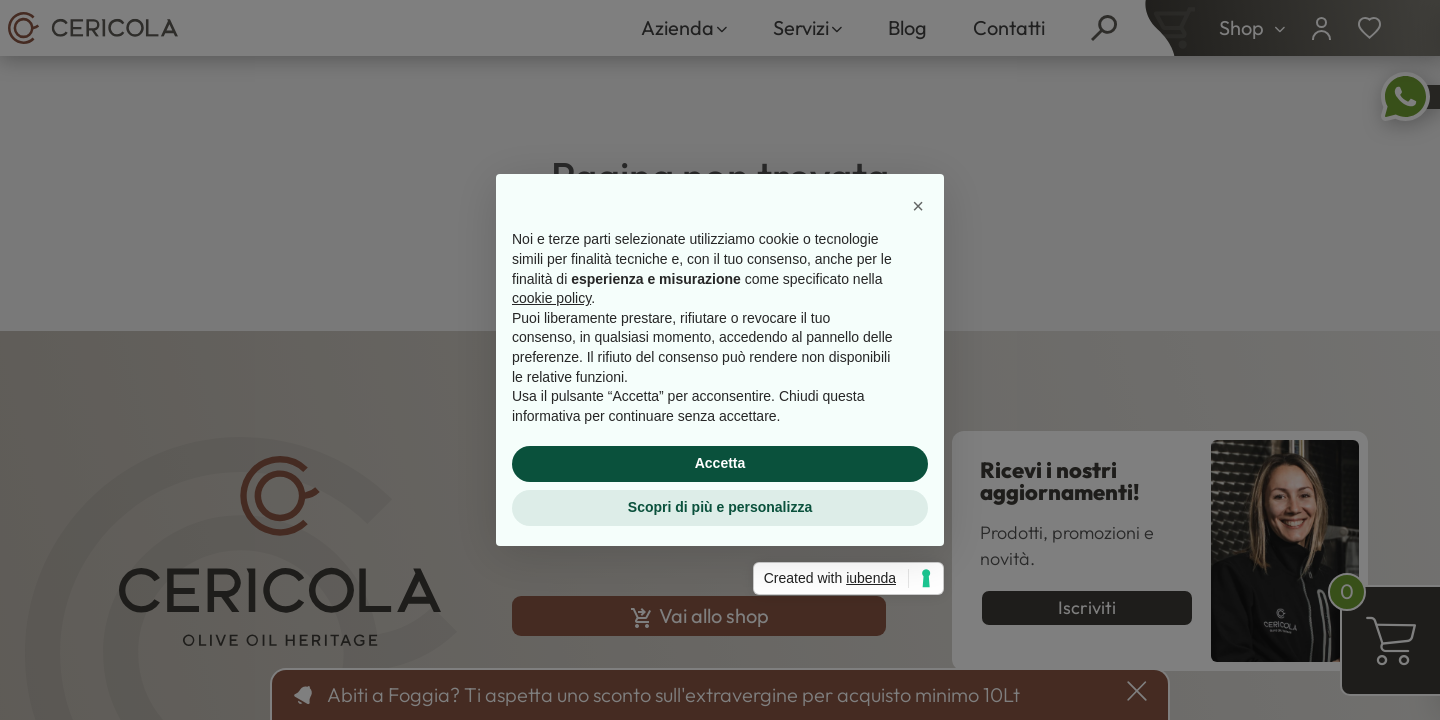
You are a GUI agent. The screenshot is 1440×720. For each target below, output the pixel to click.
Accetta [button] (720, 463)
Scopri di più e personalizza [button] (720, 507)
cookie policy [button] (551, 298)
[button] (918, 206)
